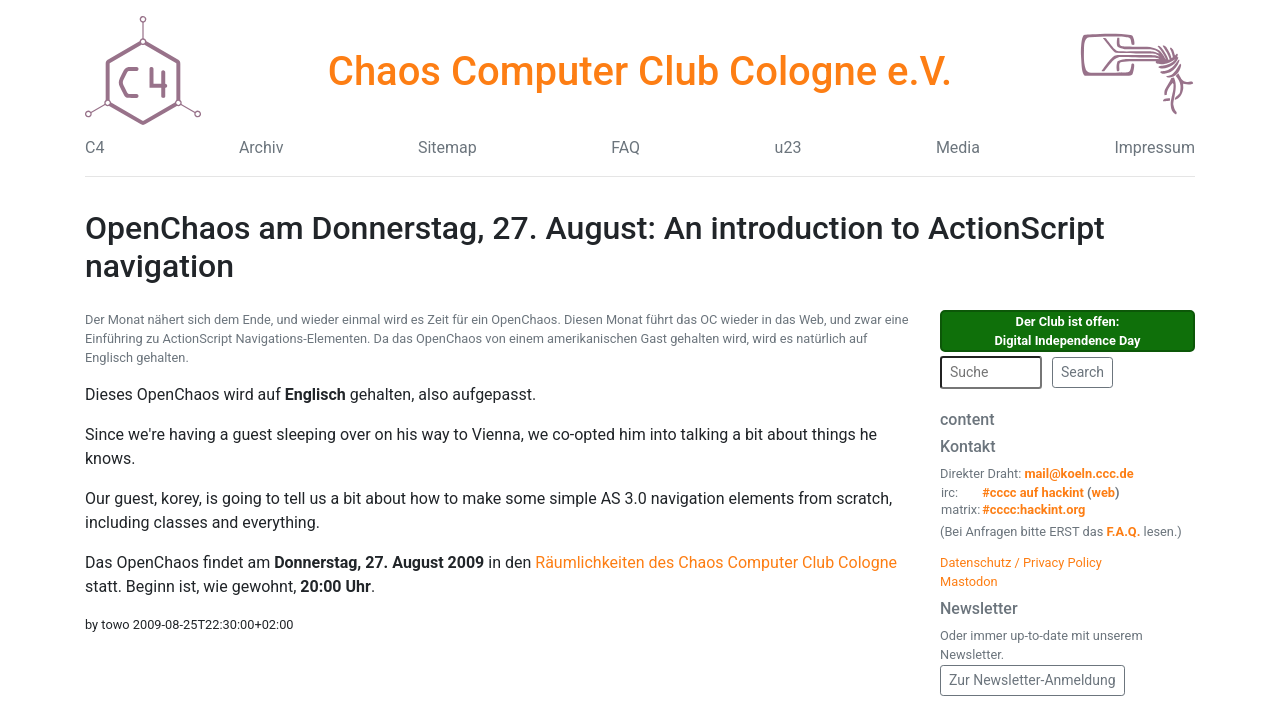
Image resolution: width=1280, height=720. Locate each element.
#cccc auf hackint (1033, 492)
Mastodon (969, 581)
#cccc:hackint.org (1033, 509)
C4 (94, 147)
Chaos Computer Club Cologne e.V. (640, 71)
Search (1082, 372)
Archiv (261, 147)
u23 (788, 147)
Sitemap (447, 147)
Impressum (1154, 147)
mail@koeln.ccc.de (1078, 473)
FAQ (625, 147)
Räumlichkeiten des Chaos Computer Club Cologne (716, 562)
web (1104, 492)
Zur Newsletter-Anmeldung (1032, 680)
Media (958, 147)
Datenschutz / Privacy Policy (1021, 562)
